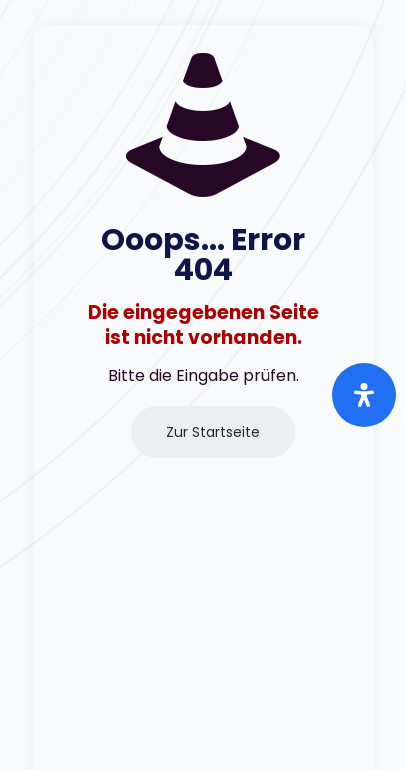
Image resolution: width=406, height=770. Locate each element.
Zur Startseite (213, 432)
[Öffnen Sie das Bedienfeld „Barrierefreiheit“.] (364, 395)
